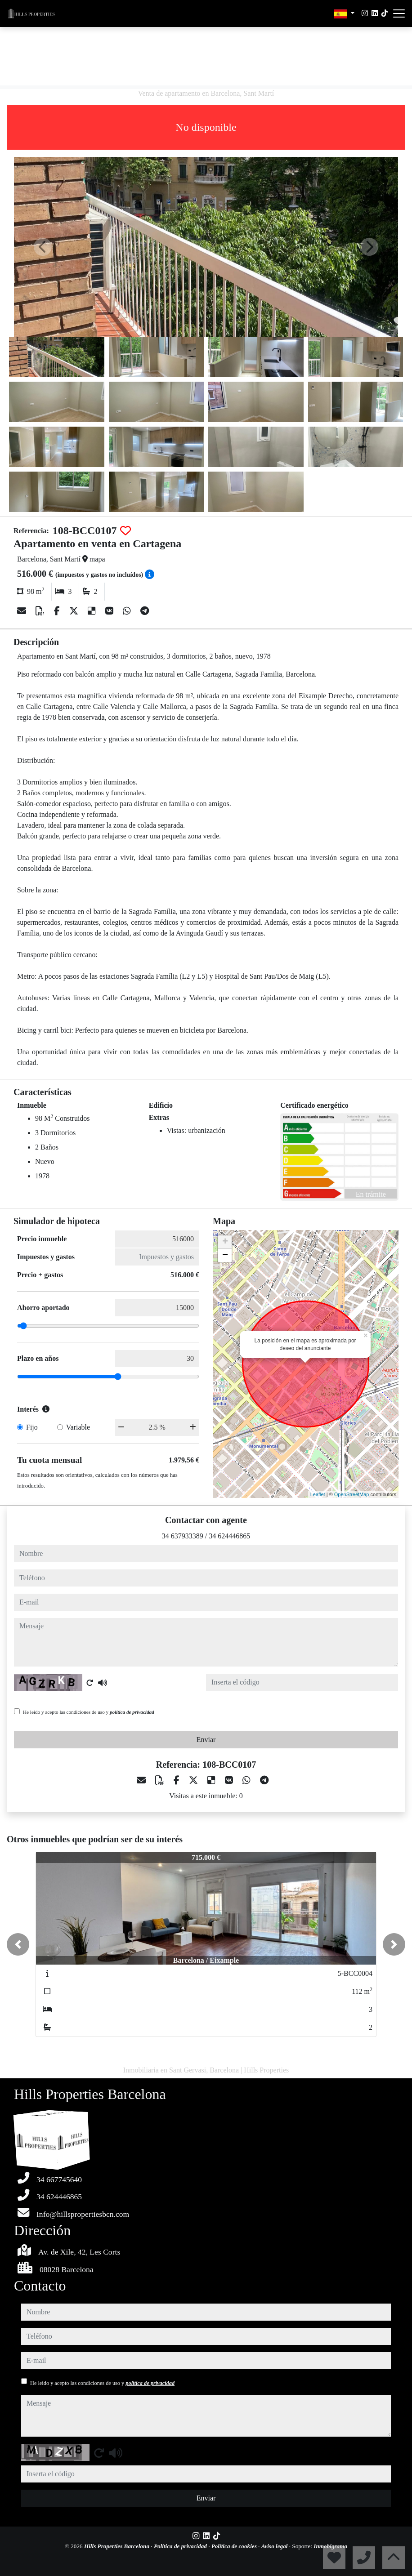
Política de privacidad (181, 2546)
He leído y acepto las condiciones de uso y (88, 1712)
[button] (18, 1944)
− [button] (225, 1255)
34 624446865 (229, 1536)
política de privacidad (132, 1712)
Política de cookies (234, 2546)
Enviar (206, 1739)
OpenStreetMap (351, 1494)
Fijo (32, 1427)
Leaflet (317, 1494)
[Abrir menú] (399, 13)
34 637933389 (182, 1536)
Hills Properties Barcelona (117, 2546)
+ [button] (225, 1242)
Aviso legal (275, 2546)
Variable (78, 1427)
